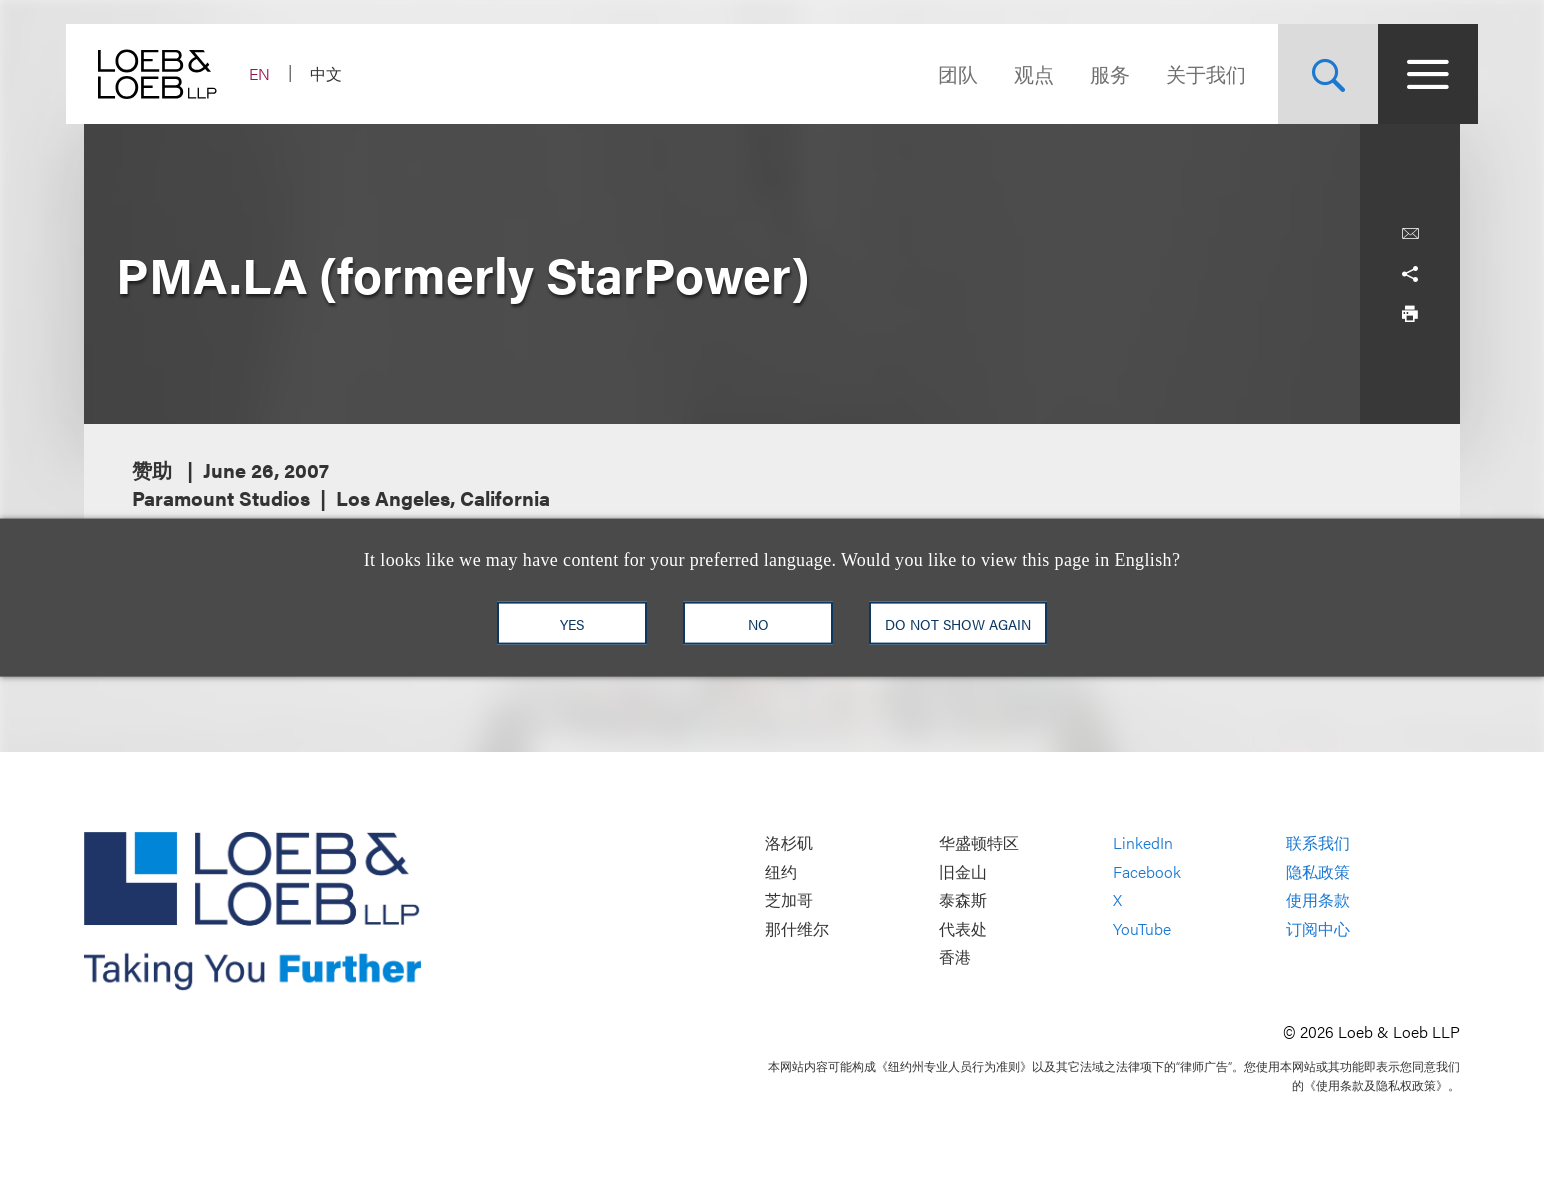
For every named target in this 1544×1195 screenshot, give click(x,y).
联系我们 (1318, 842)
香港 (955, 957)
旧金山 (963, 871)
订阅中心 (1318, 928)
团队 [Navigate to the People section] (940, 73)
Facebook (1147, 871)
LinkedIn (1143, 842)
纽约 (781, 871)
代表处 (963, 928)
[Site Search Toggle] (1310, 74)
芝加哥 (789, 900)
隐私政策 (1318, 871)
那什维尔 (797, 928)
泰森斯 (963, 900)
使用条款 (1318, 900)
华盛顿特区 (979, 842)
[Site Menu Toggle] (1410, 74)
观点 (1016, 73)
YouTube (1142, 928)
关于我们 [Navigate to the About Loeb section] (1188, 73)
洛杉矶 (789, 842)
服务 (1092, 73)
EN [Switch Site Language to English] (277, 73)
